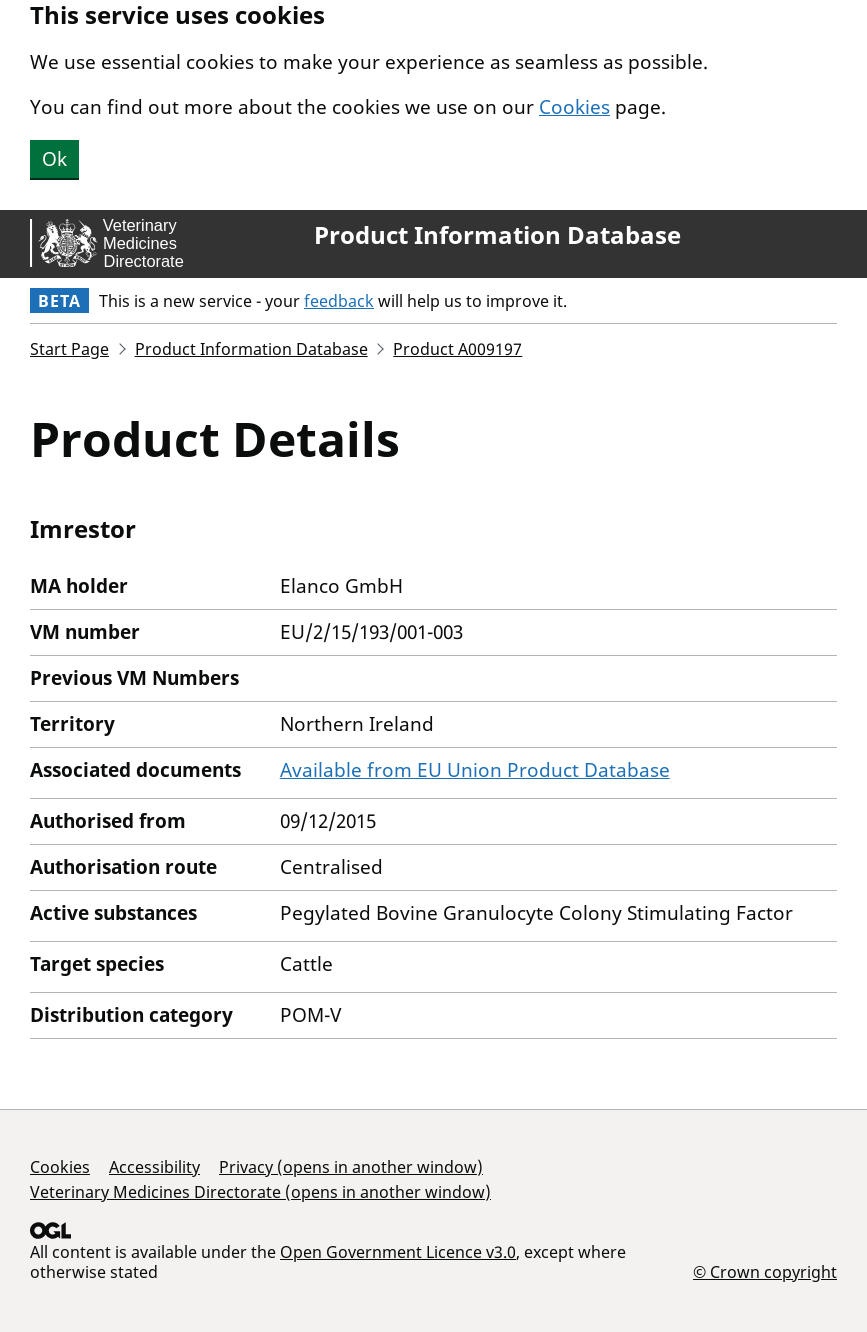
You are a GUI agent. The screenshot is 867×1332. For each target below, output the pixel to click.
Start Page (69, 349)
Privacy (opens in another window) (351, 1167)
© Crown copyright (765, 1271)
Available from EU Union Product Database (475, 770)
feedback (339, 301)
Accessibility (154, 1167)
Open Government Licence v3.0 (398, 1252)
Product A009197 (457, 349)
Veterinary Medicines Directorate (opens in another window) (260, 1192)
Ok (54, 159)
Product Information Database (497, 235)
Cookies (574, 107)
